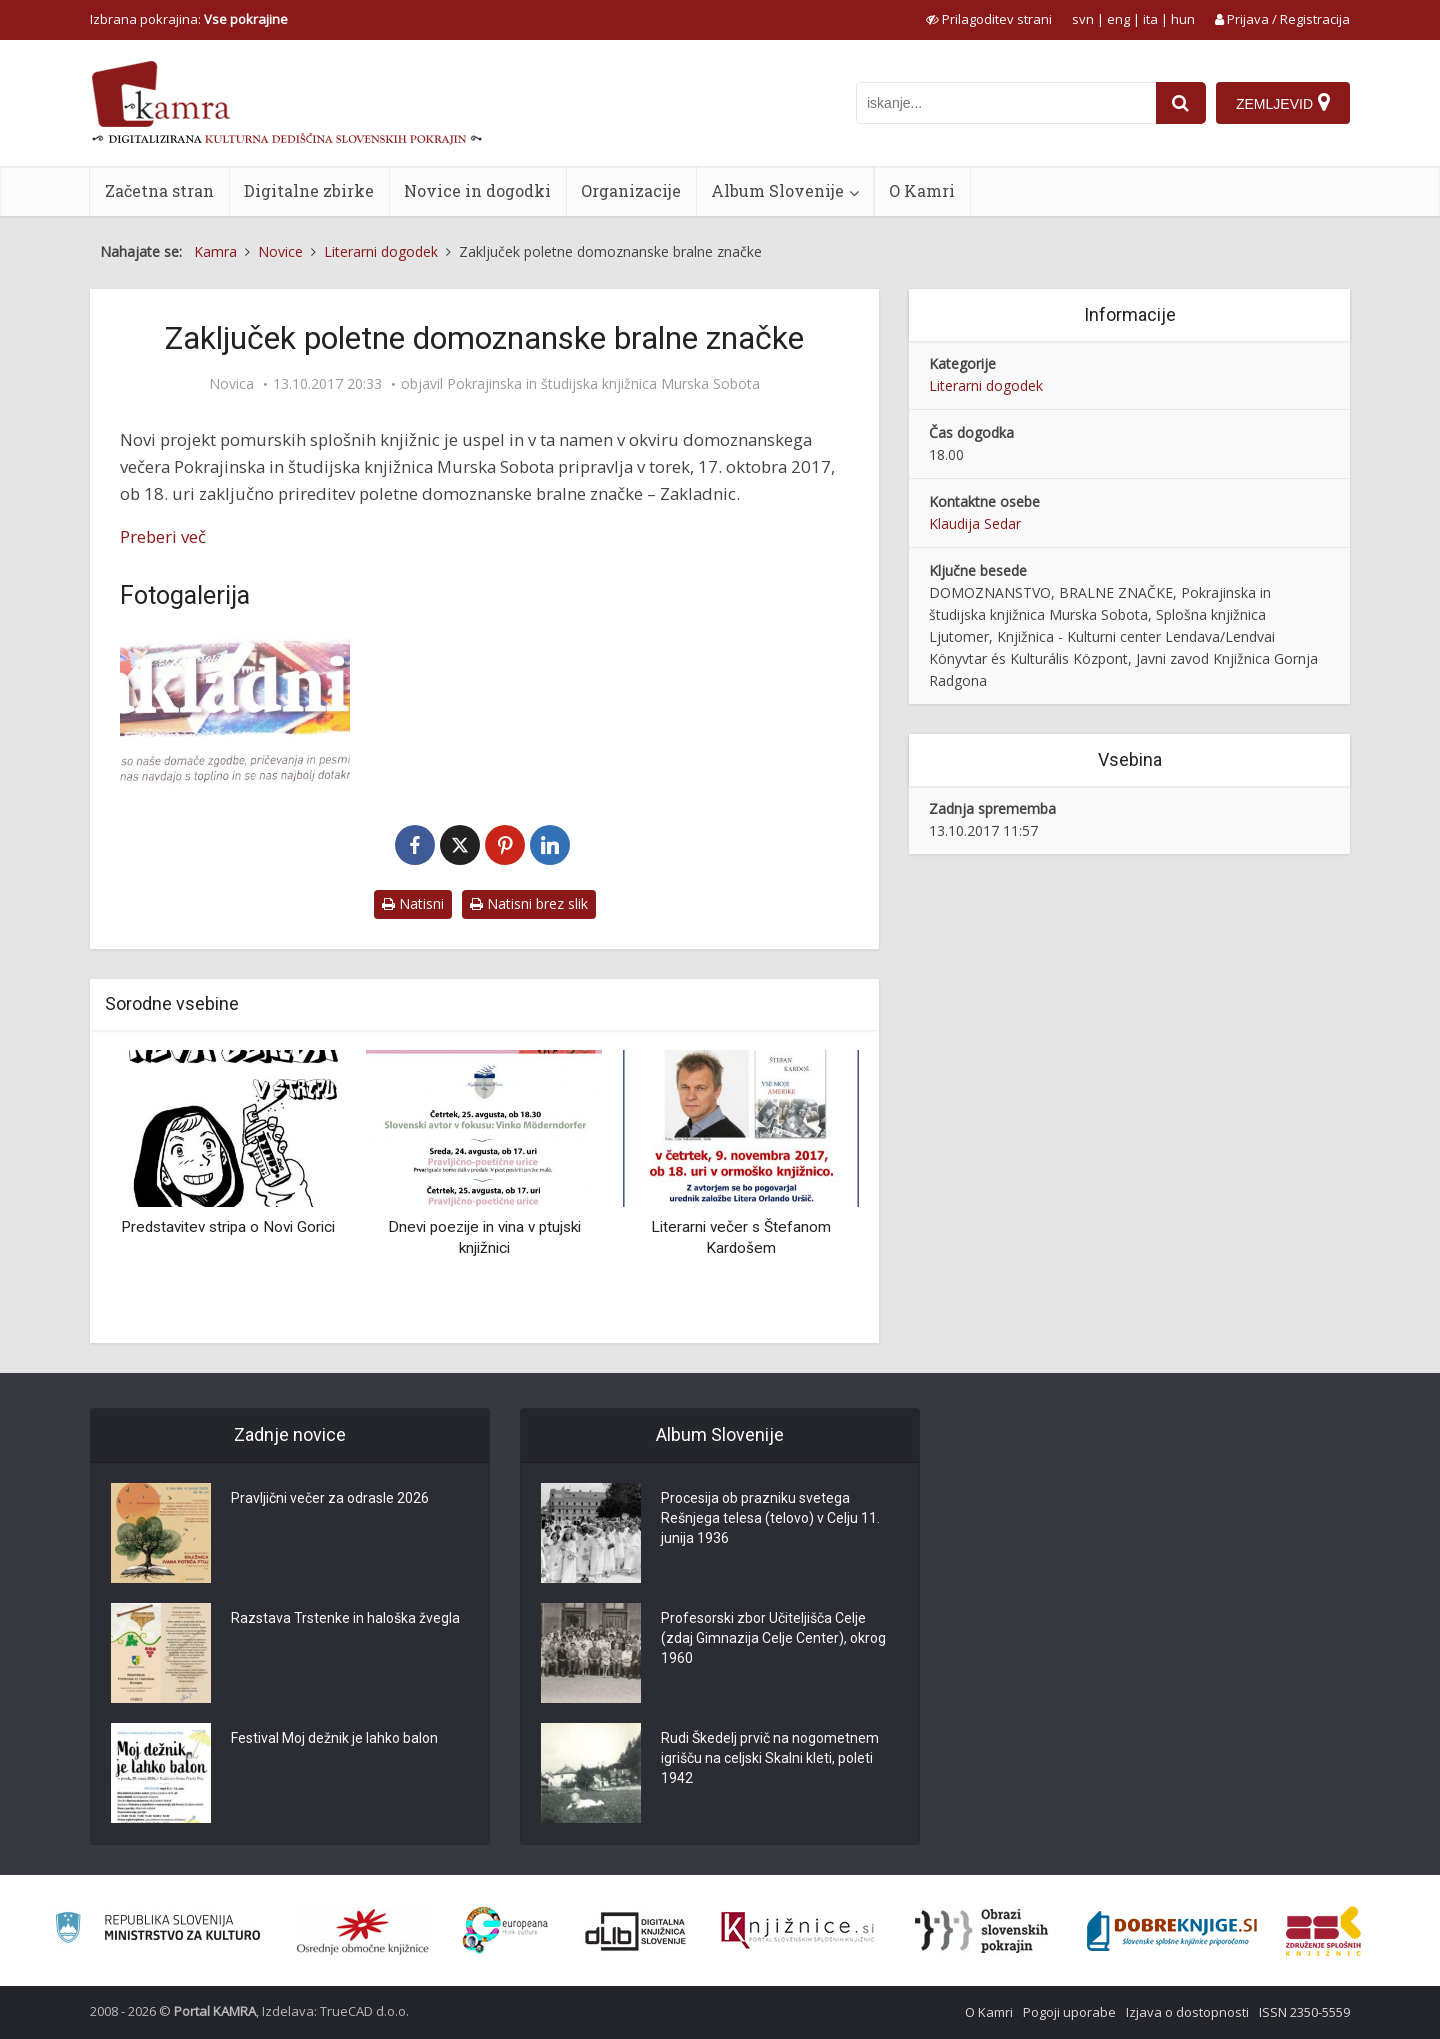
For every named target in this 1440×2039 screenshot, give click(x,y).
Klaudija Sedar (975, 523)
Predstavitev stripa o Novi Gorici (228, 1227)
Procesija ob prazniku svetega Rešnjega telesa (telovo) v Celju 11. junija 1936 (770, 1518)
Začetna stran (159, 190)
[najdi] (1181, 103)
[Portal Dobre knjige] (1172, 1931)
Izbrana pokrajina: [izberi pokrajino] (189, 19)
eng (1118, 19)
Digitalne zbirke (309, 190)
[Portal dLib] (636, 1931)
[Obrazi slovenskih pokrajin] (981, 1931)
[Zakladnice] (235, 708)
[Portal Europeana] (505, 1930)
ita (1150, 19)
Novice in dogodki (477, 190)
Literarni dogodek (986, 385)
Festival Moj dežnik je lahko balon (334, 1738)
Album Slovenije (777, 190)
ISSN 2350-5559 (1304, 2012)
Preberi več (163, 536)
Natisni (413, 903)
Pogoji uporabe (1069, 2012)
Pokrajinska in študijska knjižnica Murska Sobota (603, 384)
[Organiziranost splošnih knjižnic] (363, 1931)
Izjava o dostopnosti (1187, 2012)
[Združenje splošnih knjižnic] (1323, 1931)
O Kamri (922, 190)
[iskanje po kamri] (1006, 103)
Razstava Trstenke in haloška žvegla (345, 1618)
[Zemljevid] (1283, 103)
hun (1183, 19)
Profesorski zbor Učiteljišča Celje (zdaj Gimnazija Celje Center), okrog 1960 (773, 1638)
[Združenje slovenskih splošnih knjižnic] (797, 1931)
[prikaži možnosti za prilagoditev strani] (989, 19)
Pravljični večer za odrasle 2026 (330, 1498)
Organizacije (631, 190)
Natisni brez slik (529, 903)
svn (1083, 19)
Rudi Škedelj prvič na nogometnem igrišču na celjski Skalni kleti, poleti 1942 (770, 1758)
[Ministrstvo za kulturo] (157, 1930)
